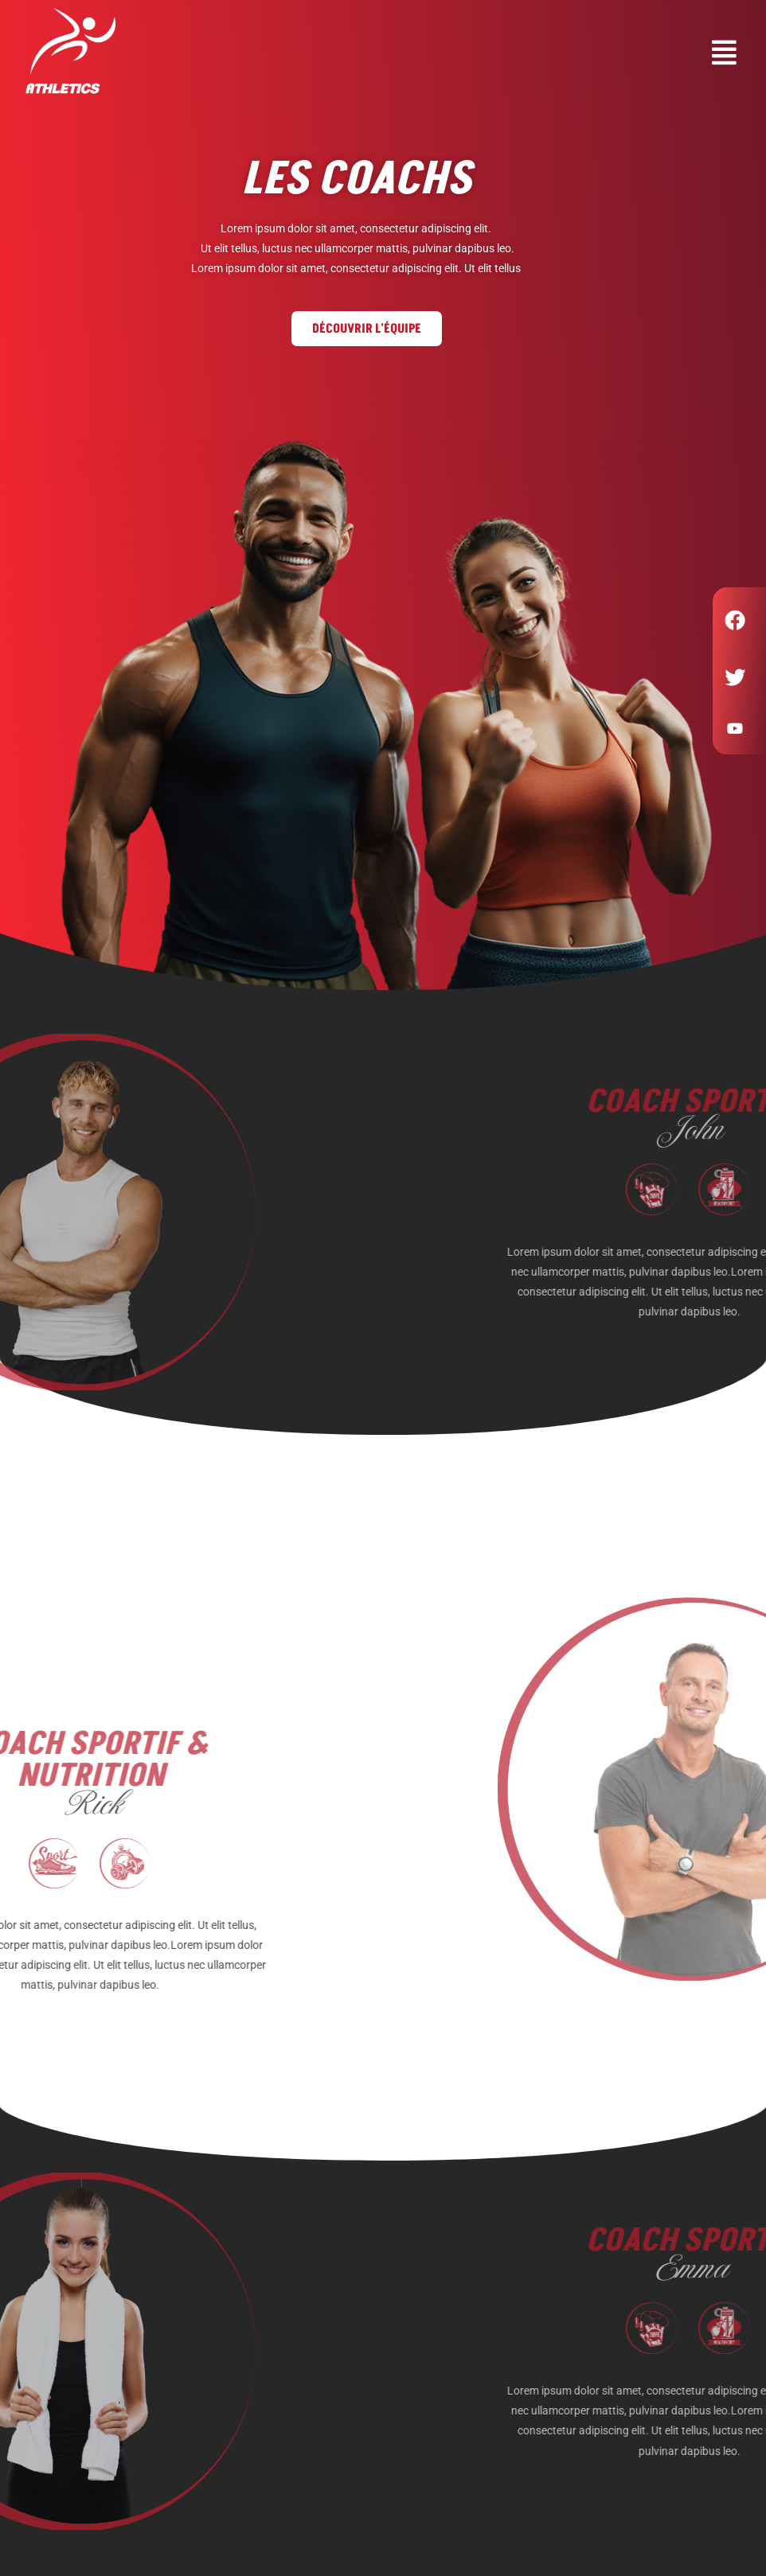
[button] (453, 52)
